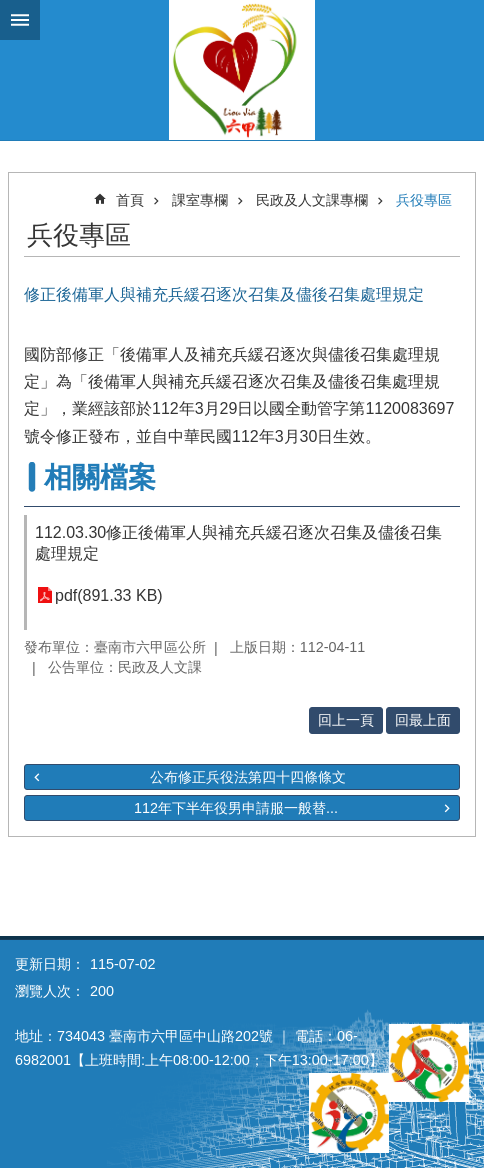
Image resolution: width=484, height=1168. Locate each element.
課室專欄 (200, 200)
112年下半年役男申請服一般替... (236, 808)
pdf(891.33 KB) (109, 595)
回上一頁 (346, 720)
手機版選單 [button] (20, 20)
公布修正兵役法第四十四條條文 (248, 777)
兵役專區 (424, 200)
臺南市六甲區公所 (242, 70)
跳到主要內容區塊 (10, 10)
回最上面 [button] (423, 720)
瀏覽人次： (50, 991)
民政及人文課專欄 (312, 200)
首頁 (130, 200)
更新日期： (50, 964)
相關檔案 (100, 477)
